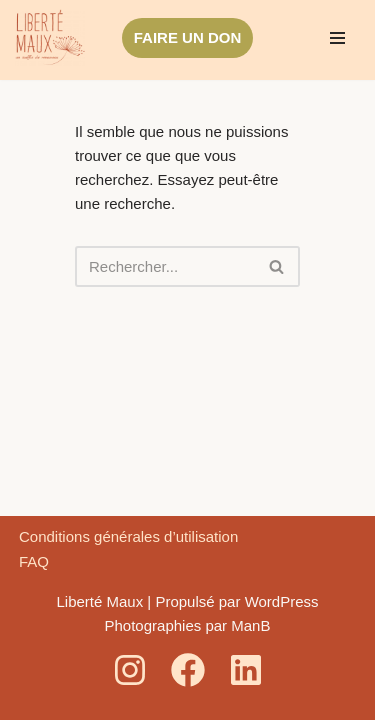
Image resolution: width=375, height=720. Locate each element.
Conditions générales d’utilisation (128, 536)
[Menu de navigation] (337, 38)
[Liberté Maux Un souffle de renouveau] (50, 37)
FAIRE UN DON (188, 37)
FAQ (34, 561)
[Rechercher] (165, 266)
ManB (250, 625)
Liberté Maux (99, 601)
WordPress (282, 601)
